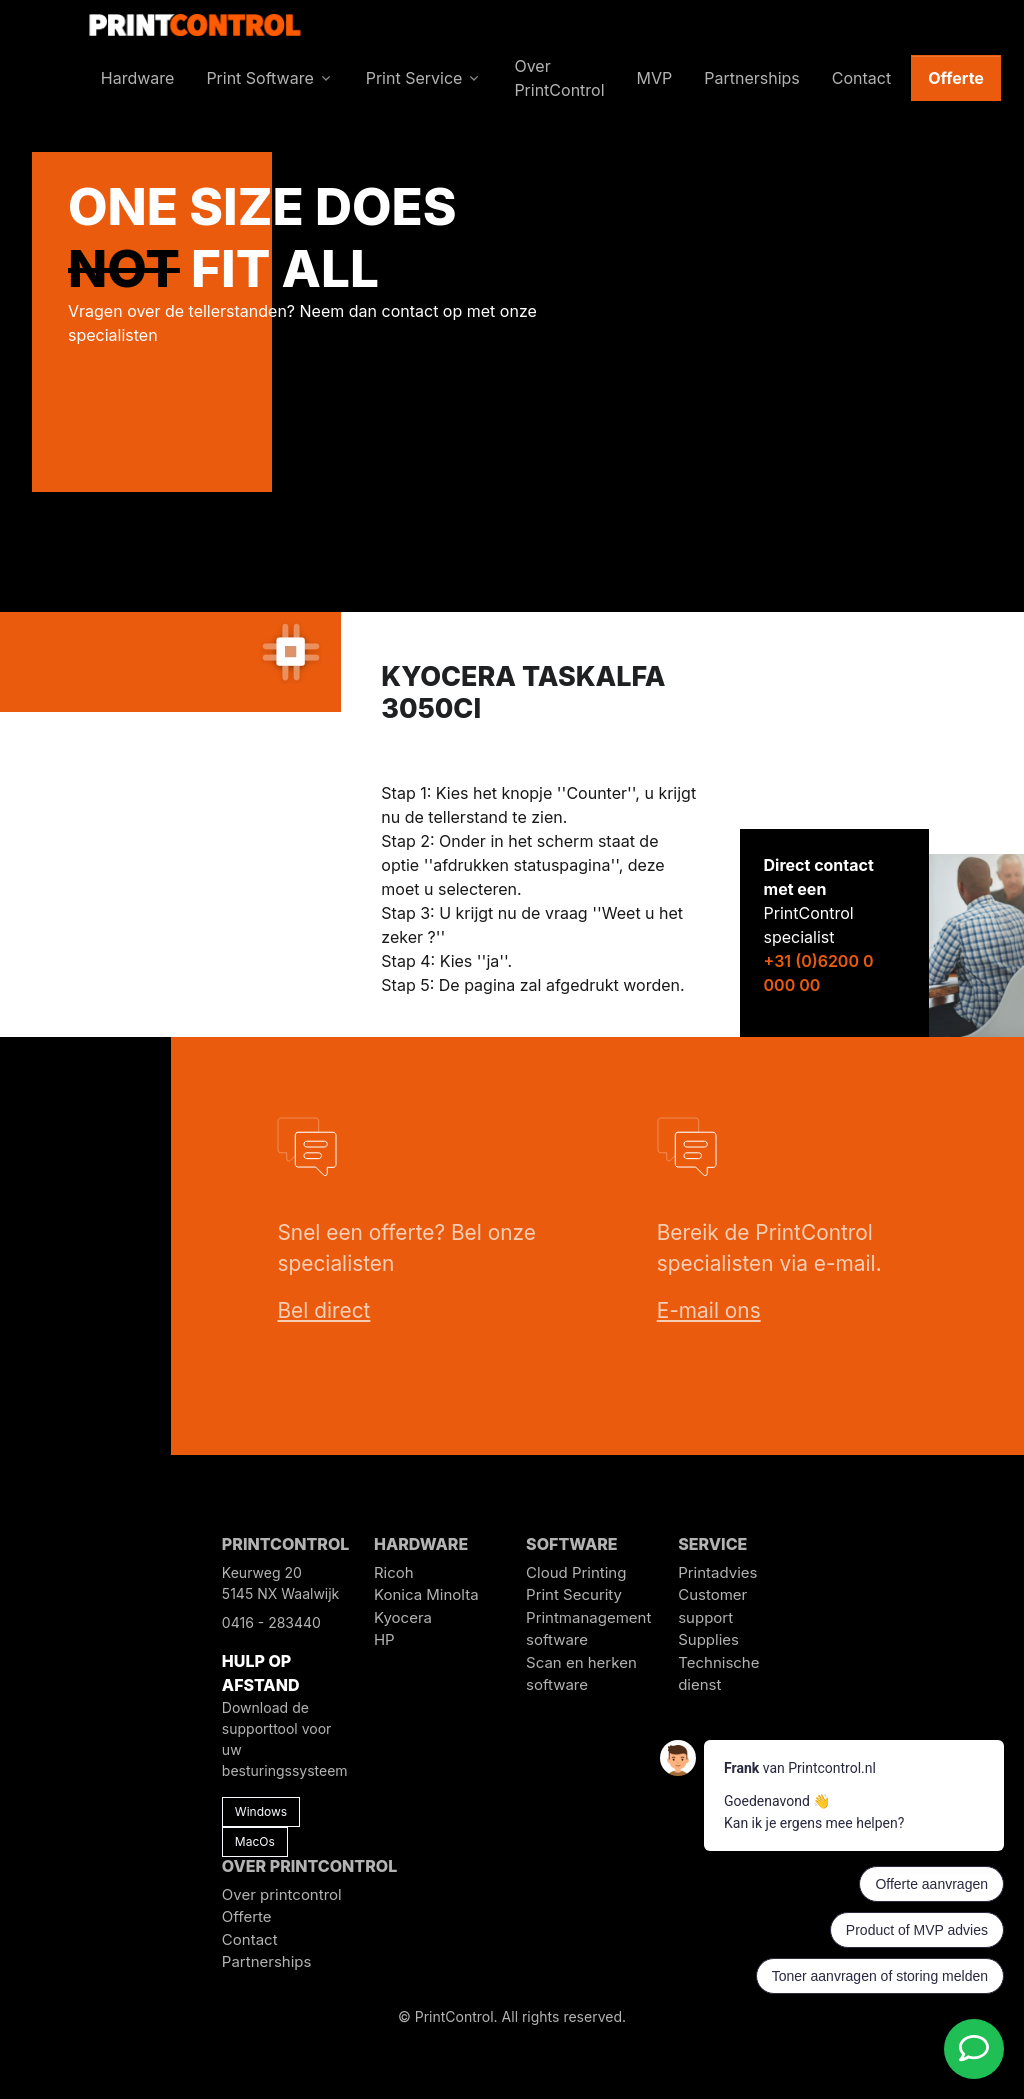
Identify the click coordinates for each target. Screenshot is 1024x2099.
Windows (261, 1811)
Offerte (956, 78)
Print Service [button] (414, 78)
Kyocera (403, 1617)
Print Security (574, 1594)
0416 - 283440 (271, 1622)
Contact (250, 1939)
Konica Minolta (426, 1594)
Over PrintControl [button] (559, 78)
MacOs (255, 1841)
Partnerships (267, 1961)
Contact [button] (861, 78)
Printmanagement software (588, 1629)
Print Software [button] (259, 78)
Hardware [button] (138, 78)
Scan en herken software (581, 1674)
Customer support (712, 1606)
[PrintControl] (195, 23)
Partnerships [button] (752, 78)
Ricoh (394, 1572)
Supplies (708, 1639)
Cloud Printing (576, 1572)
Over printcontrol (282, 1894)
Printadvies (717, 1572)
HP (384, 1639)
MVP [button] (655, 78)
